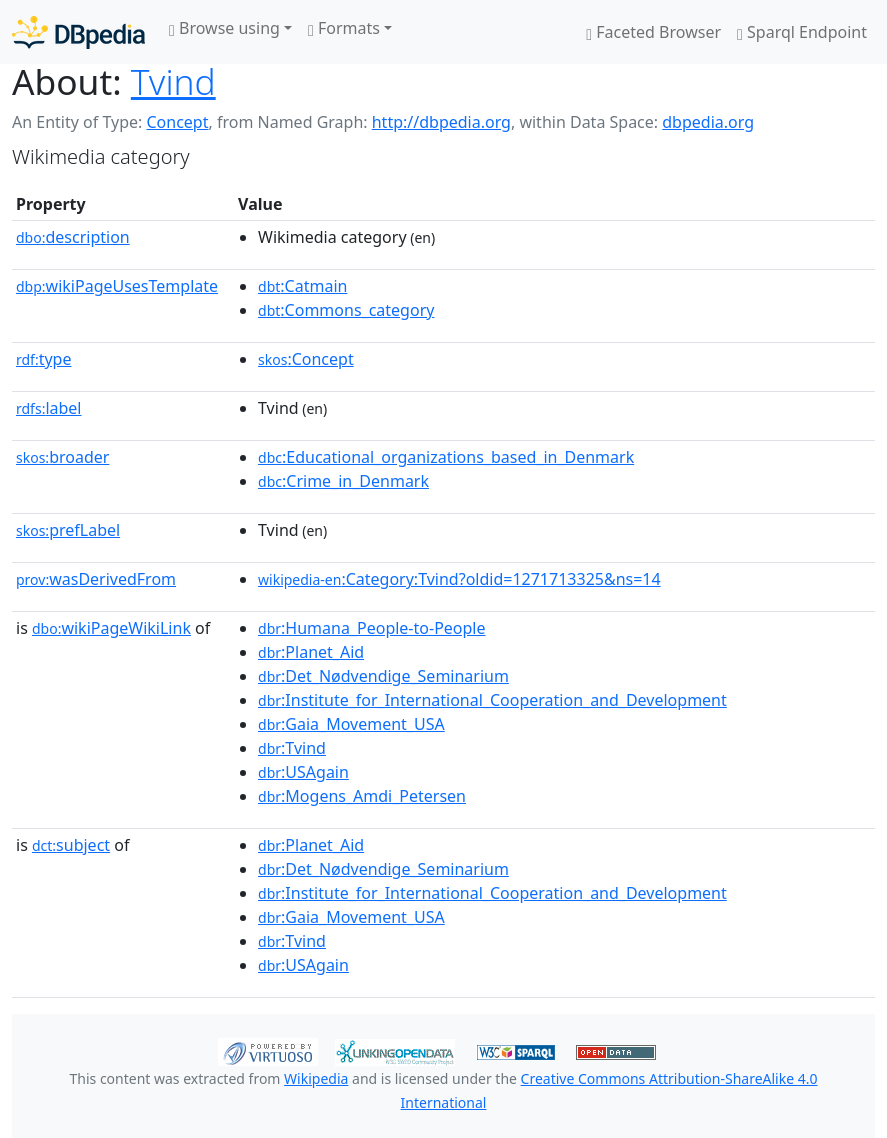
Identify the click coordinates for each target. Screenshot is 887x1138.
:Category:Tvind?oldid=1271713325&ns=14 (459, 579)
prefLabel (68, 530)
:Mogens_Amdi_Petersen (362, 796)
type (44, 359)
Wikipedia (316, 1078)
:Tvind (292, 748)
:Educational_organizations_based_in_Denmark (446, 457)
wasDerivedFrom (96, 579)
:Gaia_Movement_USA (351, 724)
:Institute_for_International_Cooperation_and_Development (492, 700)
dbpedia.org (708, 122)
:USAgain (303, 772)
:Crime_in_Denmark (343, 481)
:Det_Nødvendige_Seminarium (383, 676)
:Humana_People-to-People (371, 628)
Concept (177, 122)
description (73, 237)
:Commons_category (346, 310)
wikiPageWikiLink (111, 628)
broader (62, 457)
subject (71, 845)
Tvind (173, 81)
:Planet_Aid (311, 652)
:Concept (306, 359)
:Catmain (302, 286)
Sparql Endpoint (802, 32)
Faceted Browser (653, 32)
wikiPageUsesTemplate (117, 286)
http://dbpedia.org (441, 122)
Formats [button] (344, 28)
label (49, 408)
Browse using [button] (224, 28)
